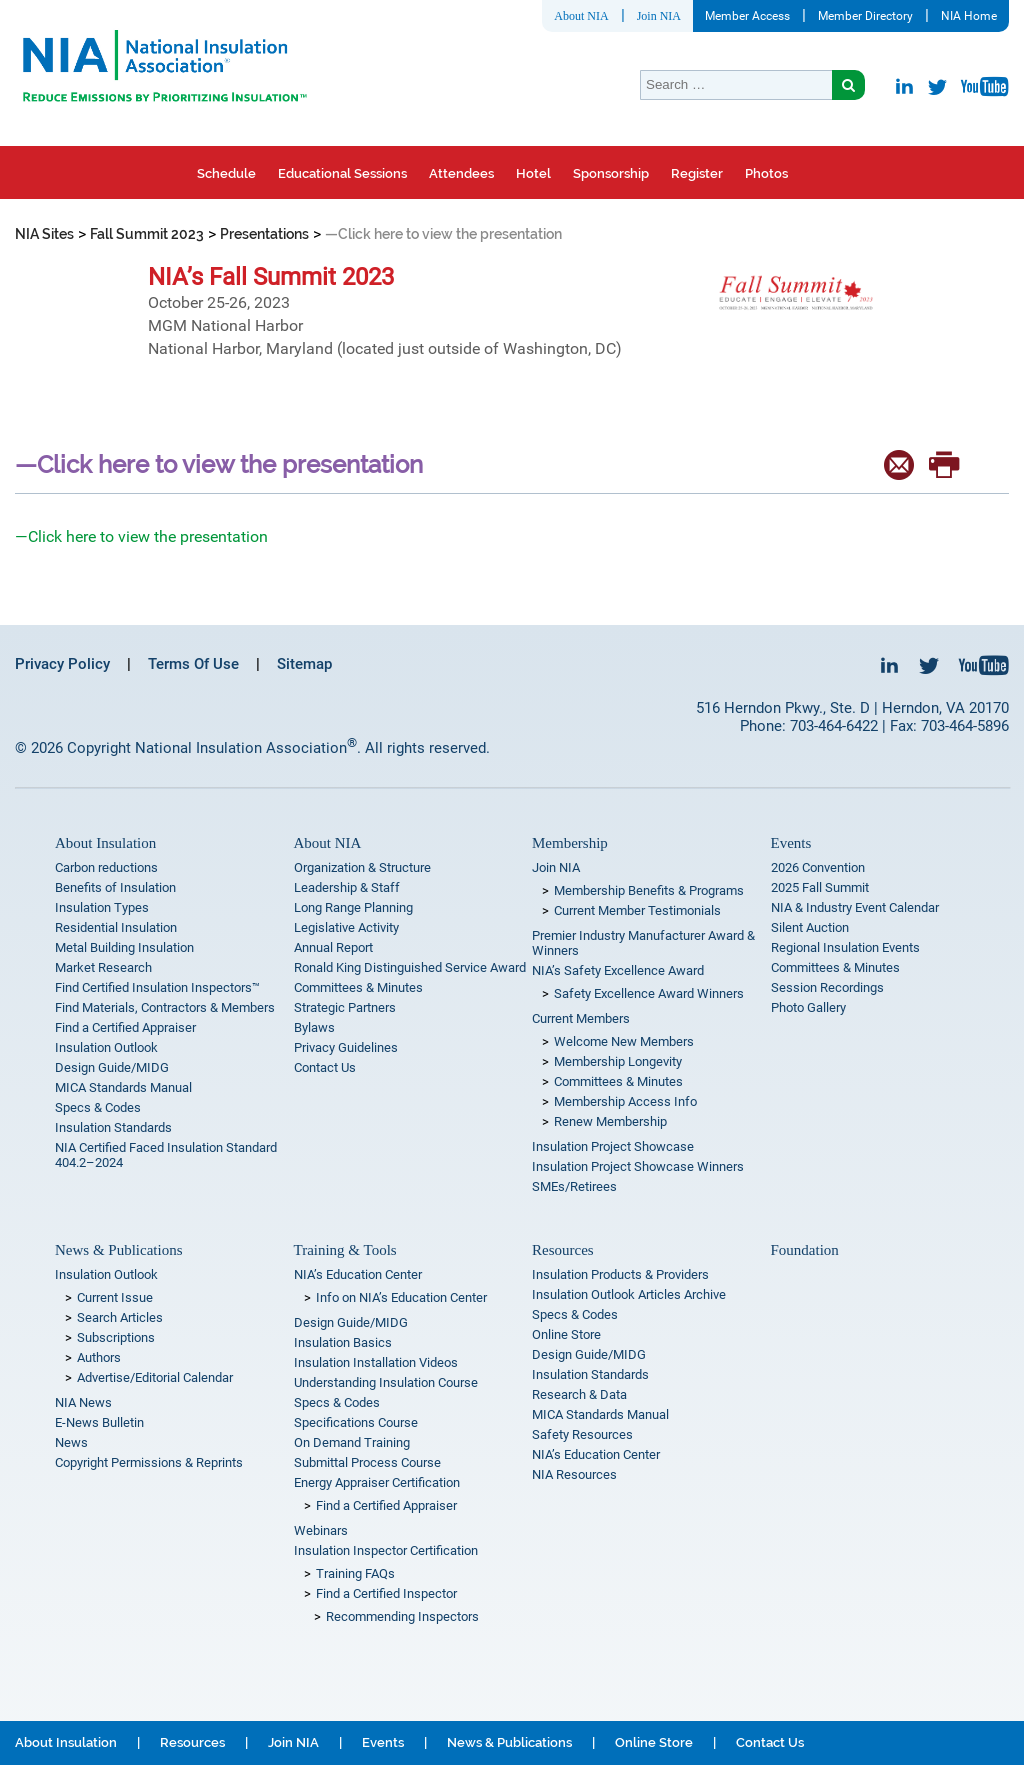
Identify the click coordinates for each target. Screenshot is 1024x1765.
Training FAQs (355, 1573)
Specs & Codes (98, 1107)
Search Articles (120, 1317)
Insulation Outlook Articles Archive (629, 1294)
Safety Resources (582, 1434)
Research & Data (579, 1394)
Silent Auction (810, 927)
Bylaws (314, 1027)
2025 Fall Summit (820, 887)
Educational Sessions (342, 173)
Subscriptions (116, 1337)
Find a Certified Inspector (386, 1593)
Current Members (581, 1018)
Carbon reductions (106, 867)
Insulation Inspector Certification (386, 1550)
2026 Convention (818, 867)
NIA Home (969, 16)
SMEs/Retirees (574, 1186)
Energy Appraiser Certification (377, 1482)
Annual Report (333, 947)
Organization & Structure (362, 867)
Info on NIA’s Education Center (401, 1297)
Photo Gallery (808, 1007)
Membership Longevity (618, 1061)
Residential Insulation (116, 927)
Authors (99, 1357)
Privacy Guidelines (346, 1047)
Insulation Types (102, 907)
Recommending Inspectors (402, 1616)
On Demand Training (352, 1442)
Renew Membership (610, 1121)
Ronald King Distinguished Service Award (410, 967)
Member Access (747, 16)
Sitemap (304, 664)
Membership (570, 843)
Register (697, 173)
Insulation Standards (113, 1127)
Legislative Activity (346, 927)
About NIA (581, 16)
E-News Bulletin (99, 1422)
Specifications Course (356, 1422)
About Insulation (105, 843)
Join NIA (659, 16)
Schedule (226, 173)
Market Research (103, 967)
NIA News (83, 1402)
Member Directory (865, 16)
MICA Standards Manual (123, 1087)
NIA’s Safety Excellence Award (618, 970)
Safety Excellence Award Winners (649, 993)
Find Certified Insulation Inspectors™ (157, 987)
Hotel (533, 173)
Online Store (566, 1334)
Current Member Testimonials (637, 910)
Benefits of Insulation (115, 887)
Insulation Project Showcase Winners (638, 1166)
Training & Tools (345, 1250)
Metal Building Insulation (124, 947)
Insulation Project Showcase (613, 1146)
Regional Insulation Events (845, 947)
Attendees (461, 173)
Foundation (805, 1250)
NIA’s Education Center (358, 1274)
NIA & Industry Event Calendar (855, 907)
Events (791, 843)
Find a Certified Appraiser (125, 1027)
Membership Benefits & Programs (649, 890)
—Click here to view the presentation (141, 536)
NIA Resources (574, 1474)
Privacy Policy (62, 664)
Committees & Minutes (358, 987)
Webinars (321, 1530)
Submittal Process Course (367, 1462)
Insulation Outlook (106, 1047)
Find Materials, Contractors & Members (165, 1007)
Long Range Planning (353, 907)
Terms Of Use (193, 664)
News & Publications (119, 1250)
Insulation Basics (343, 1342)
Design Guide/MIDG (112, 1067)
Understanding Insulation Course (386, 1382)
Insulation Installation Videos (376, 1362)
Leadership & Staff (347, 887)
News (71, 1442)
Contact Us (325, 1067)
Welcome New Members (624, 1041)
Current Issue (115, 1297)
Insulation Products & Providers (620, 1274)
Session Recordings (827, 987)
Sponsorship (611, 173)
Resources (563, 1250)
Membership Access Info (625, 1101)
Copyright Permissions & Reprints (149, 1462)
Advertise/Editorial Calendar (155, 1377)
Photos (766, 173)
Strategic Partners (345, 1007)
